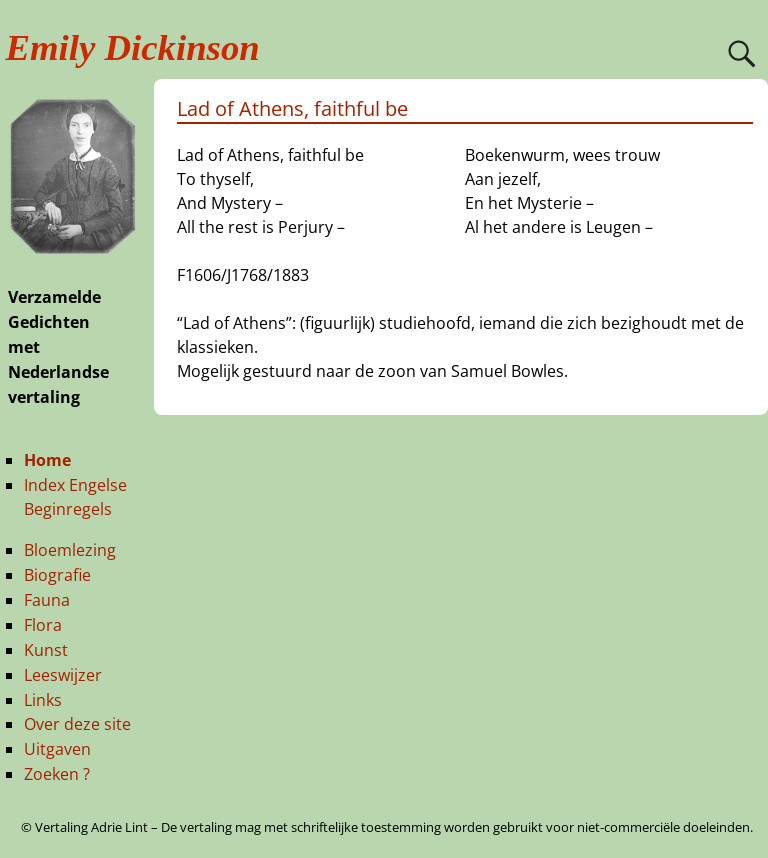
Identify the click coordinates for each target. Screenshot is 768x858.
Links (43, 700)
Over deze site (77, 724)
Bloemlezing (70, 550)
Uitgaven (57, 749)
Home (47, 460)
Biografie (57, 575)
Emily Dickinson (133, 47)
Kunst (46, 650)
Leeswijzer (63, 675)
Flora (43, 625)
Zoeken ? (57, 774)
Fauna (47, 600)
